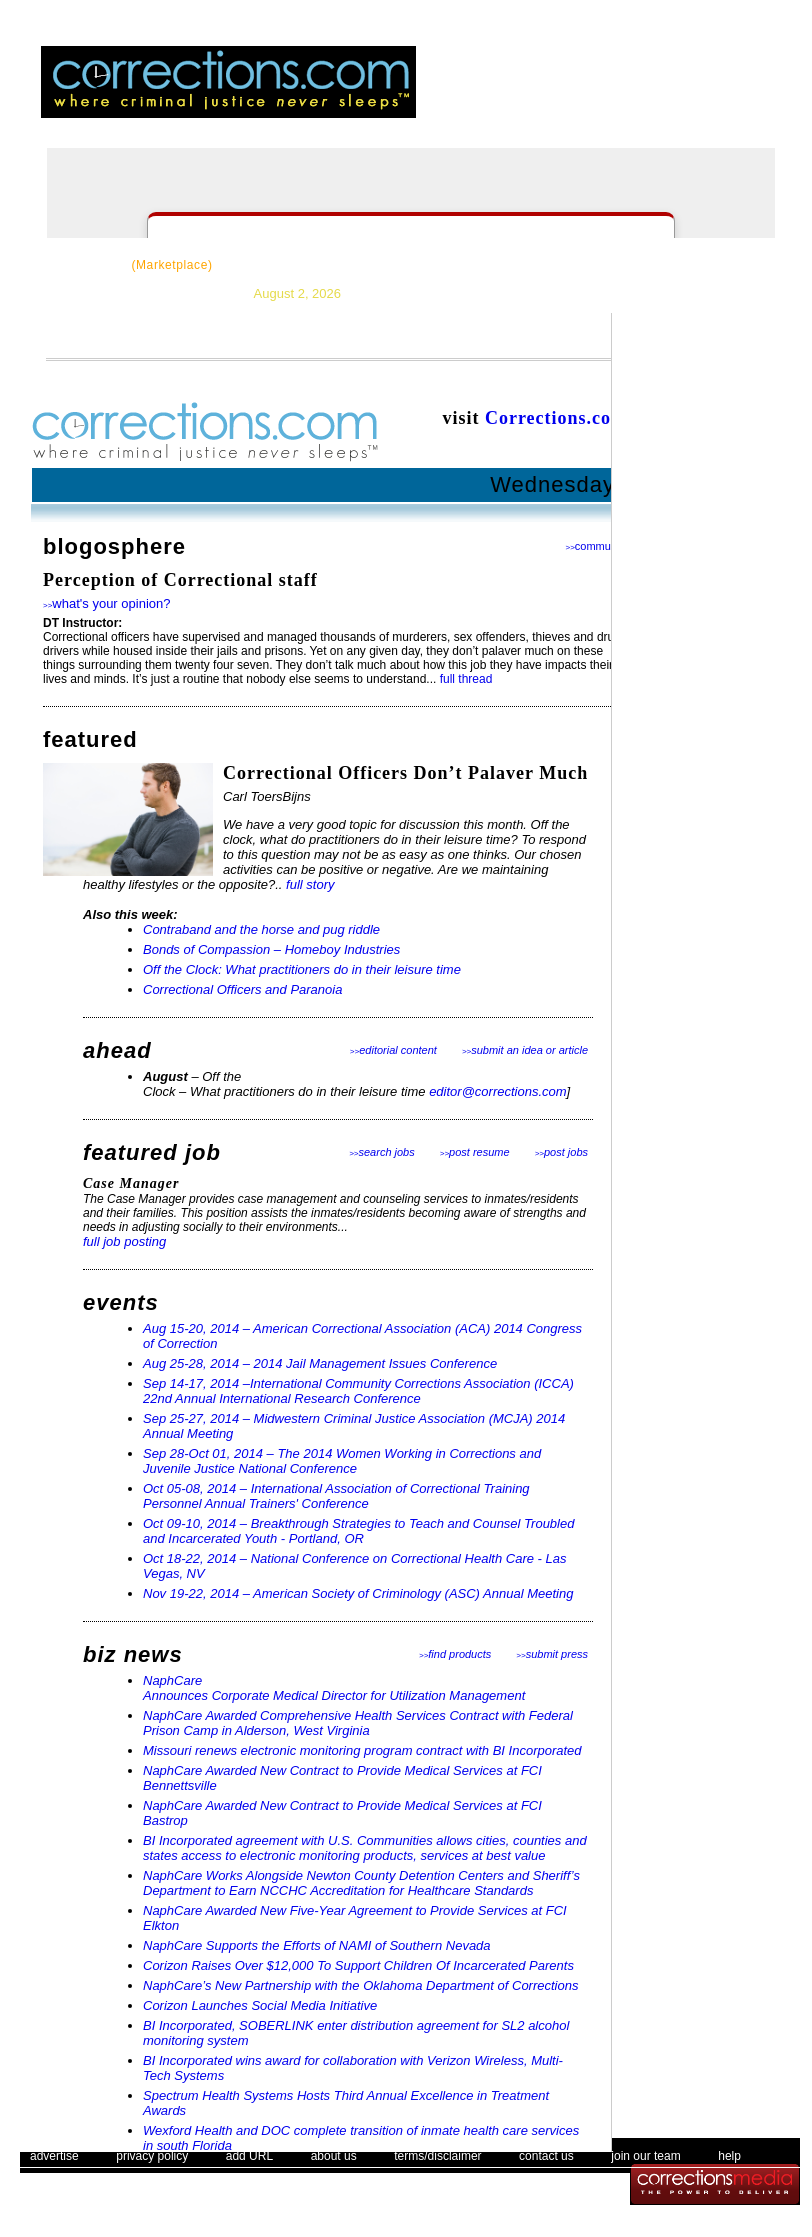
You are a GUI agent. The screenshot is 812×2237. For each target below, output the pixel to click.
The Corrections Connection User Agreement (509, 2191)
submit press (552, 1654)
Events (667, 264)
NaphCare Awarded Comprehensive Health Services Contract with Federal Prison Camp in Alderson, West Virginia (358, 1723)
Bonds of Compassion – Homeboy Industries (271, 949)
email (717, 95)
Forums (589, 264)
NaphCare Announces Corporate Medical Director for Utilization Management (334, 1688)
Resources (279, 264)
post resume (475, 1152)
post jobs (561, 1152)
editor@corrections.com (497, 1091)
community (596, 546)
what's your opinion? (106, 603)
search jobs (382, 1152)
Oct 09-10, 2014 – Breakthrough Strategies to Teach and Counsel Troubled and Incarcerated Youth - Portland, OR (358, 1531)
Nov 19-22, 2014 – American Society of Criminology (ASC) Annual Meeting (358, 1593)
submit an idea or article (525, 1050)
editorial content (393, 1050)
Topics (431, 264)
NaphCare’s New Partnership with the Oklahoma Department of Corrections (360, 1985)
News (362, 264)
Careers (509, 264)
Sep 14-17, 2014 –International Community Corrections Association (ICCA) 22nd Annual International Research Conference (358, 1391)
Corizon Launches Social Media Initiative (260, 2005)
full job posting (124, 1241)
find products (455, 1654)
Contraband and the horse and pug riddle (261, 929)
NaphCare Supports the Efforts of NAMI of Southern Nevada (317, 1945)
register (647, 95)
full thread (466, 679)
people (779, 95)
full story (310, 884)
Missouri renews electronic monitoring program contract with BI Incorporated (362, 1750)
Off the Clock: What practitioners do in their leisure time (302, 969)
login (592, 95)
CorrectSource (128, 264)
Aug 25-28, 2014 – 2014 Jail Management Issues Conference (320, 1363)
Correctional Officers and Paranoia (242, 989)
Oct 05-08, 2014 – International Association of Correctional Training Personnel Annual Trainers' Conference (336, 1496)
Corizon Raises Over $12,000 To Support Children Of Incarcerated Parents (358, 1965)
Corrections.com (556, 418)
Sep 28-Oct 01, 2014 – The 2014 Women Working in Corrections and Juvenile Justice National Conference (342, 1461)
